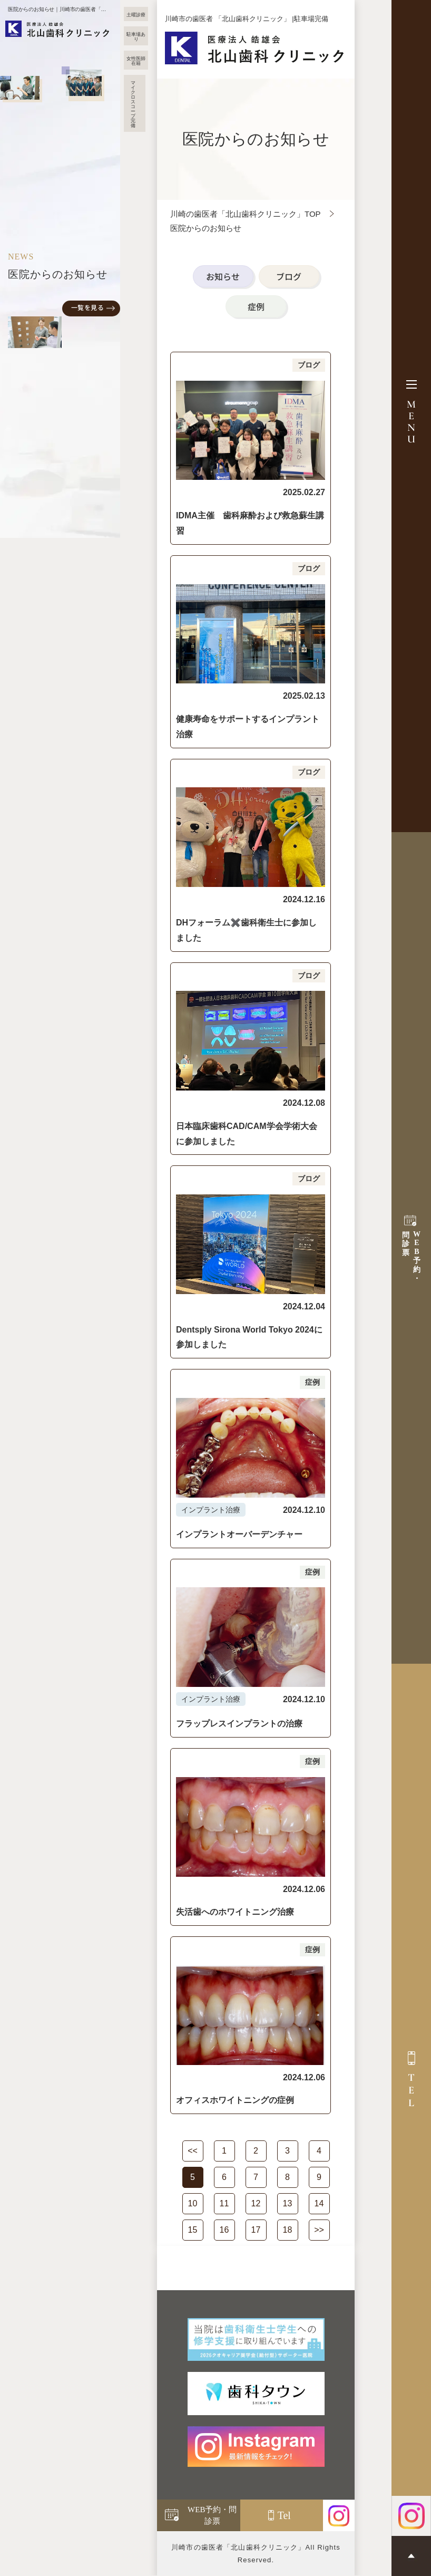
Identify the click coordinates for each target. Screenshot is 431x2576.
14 (319, 2203)
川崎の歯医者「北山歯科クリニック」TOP (245, 213)
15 (193, 2229)
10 (193, 2203)
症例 (256, 306)
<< (193, 2150)
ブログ (288, 276)
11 (224, 2203)
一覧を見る (87, 307)
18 (287, 2229)
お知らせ (223, 276)
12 (256, 2203)
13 (287, 2203)
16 (224, 2229)
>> (319, 2229)
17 (256, 2229)
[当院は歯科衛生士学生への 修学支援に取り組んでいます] (256, 2338)
